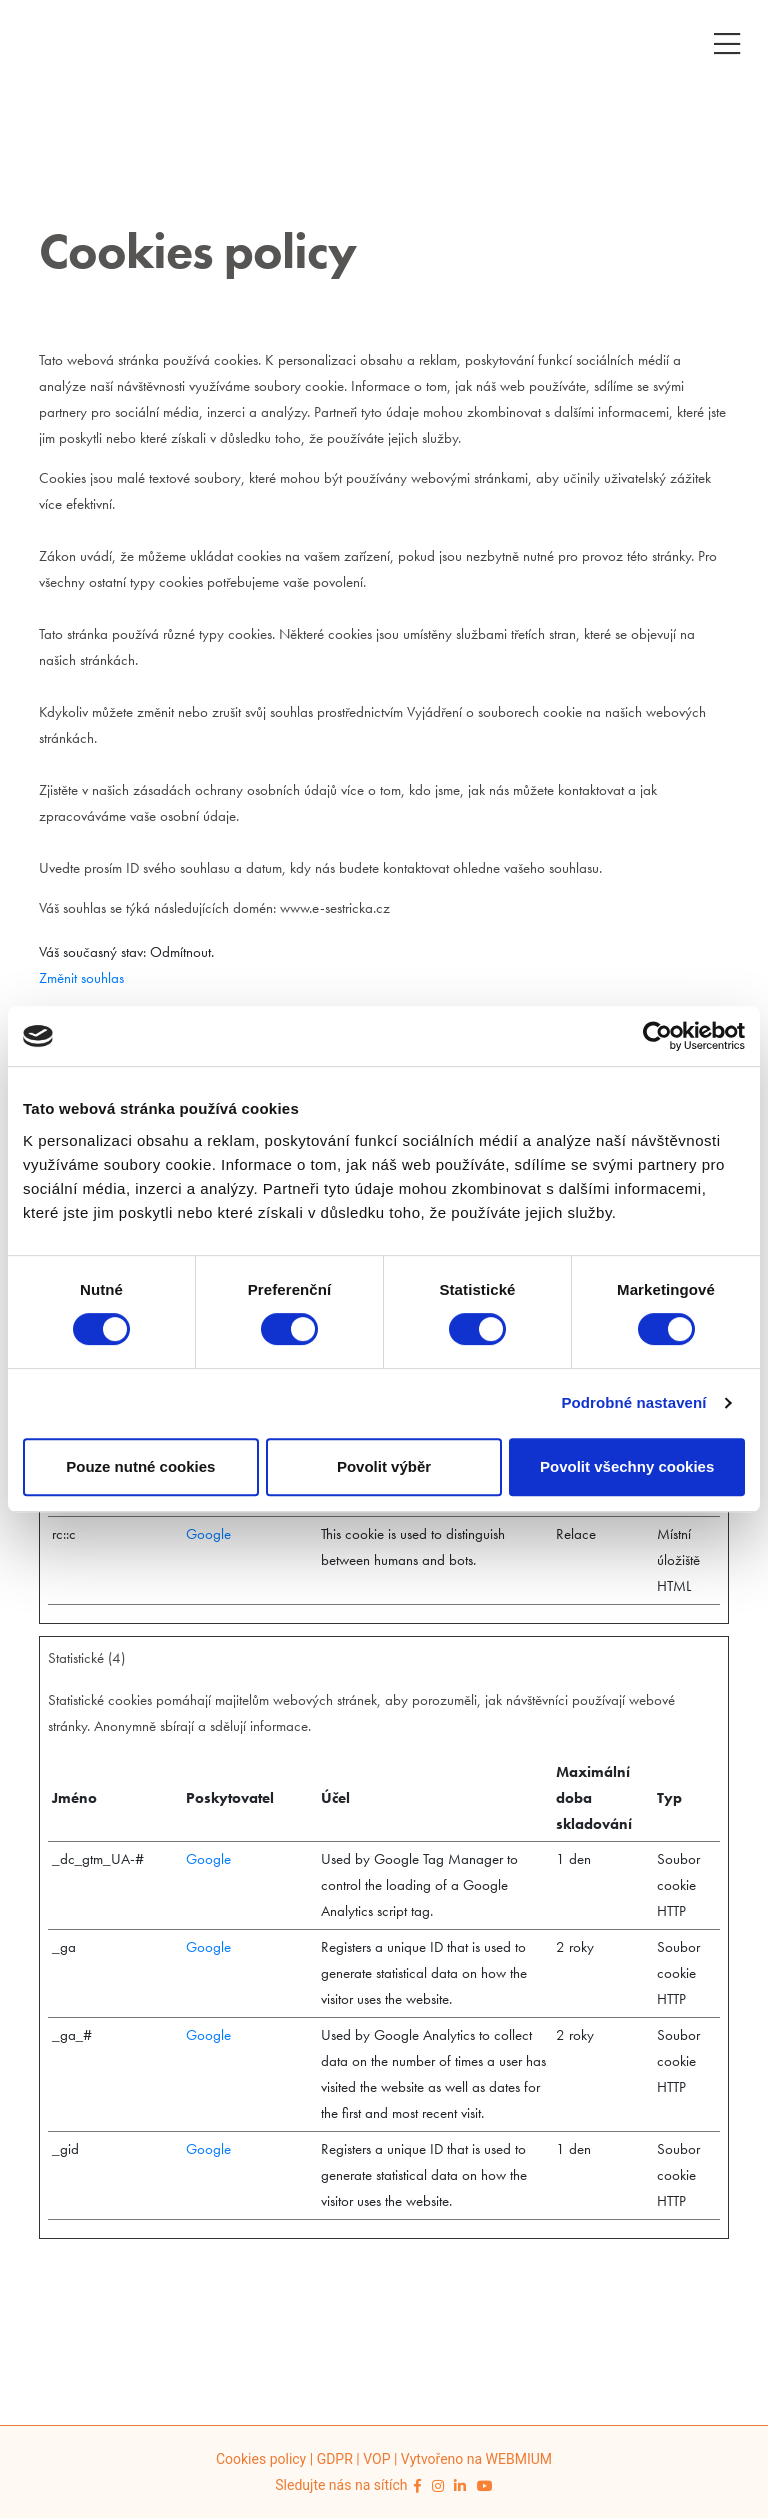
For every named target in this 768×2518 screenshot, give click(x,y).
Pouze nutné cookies (140, 1466)
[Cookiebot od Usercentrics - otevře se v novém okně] (657, 1036)
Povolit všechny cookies (627, 1466)
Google (208, 1534)
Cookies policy (261, 2459)
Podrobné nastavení (633, 1402)
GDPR (335, 2459)
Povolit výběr (384, 1466)
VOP (376, 2459)
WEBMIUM (519, 2459)
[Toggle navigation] (727, 40)
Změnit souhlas (81, 978)
